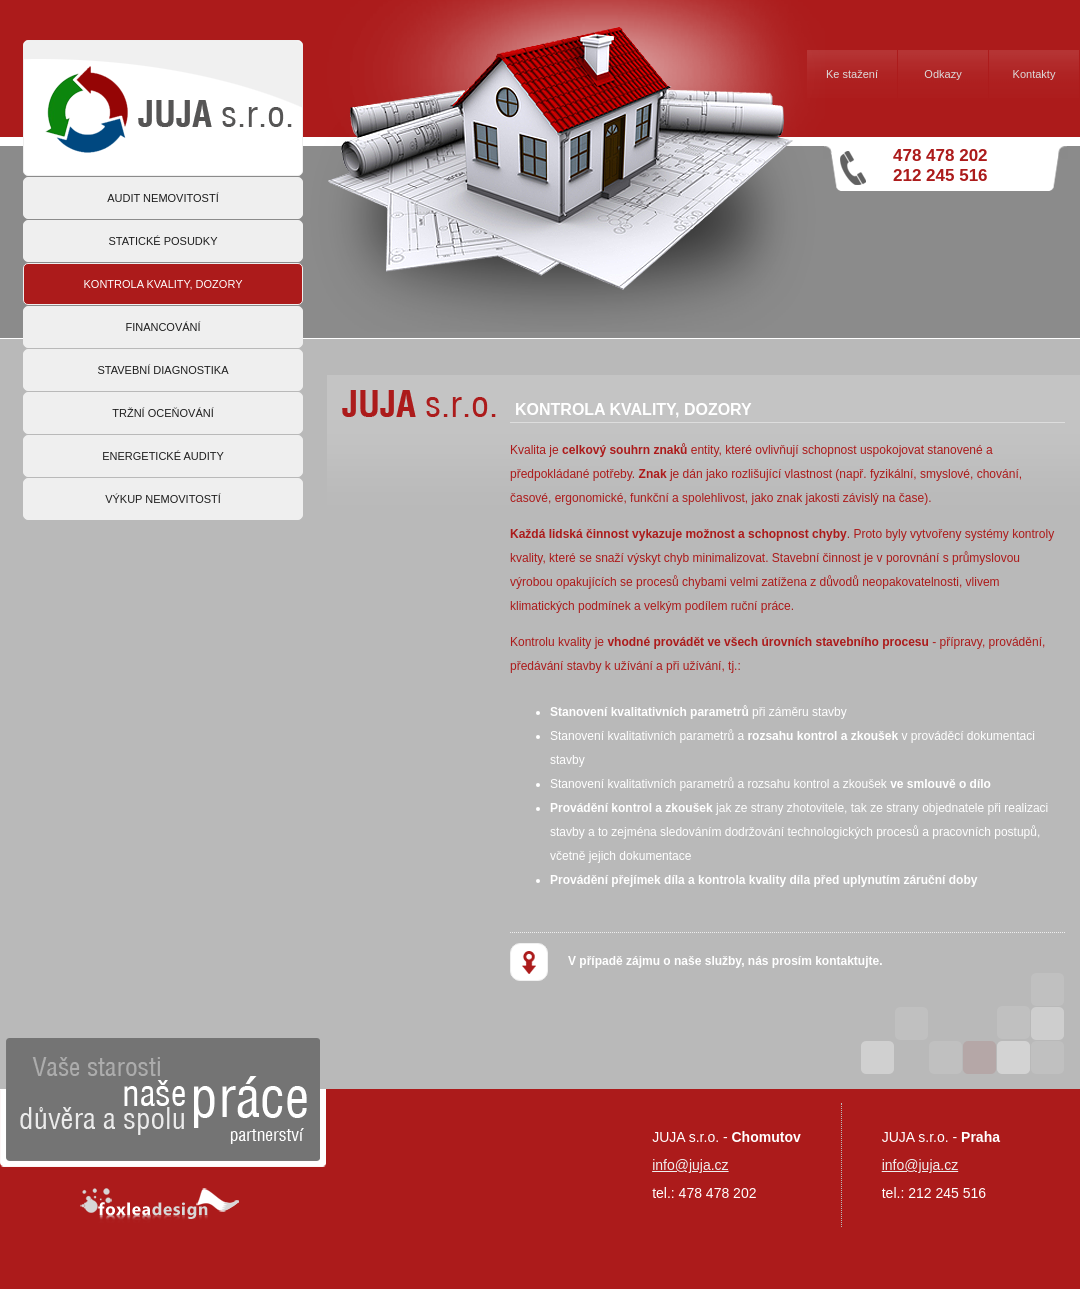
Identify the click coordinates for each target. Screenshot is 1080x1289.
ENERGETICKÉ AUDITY (163, 456)
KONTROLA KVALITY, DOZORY (163, 284)
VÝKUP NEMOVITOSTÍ (163, 499)
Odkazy (942, 74)
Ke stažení (852, 74)
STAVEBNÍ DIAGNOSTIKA (162, 370)
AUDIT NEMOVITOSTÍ (162, 198)
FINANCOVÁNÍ (162, 327)
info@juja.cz (920, 1165)
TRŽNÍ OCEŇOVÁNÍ (162, 413)
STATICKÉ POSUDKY (162, 241)
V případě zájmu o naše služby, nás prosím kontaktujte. (696, 961)
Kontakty (1034, 74)
